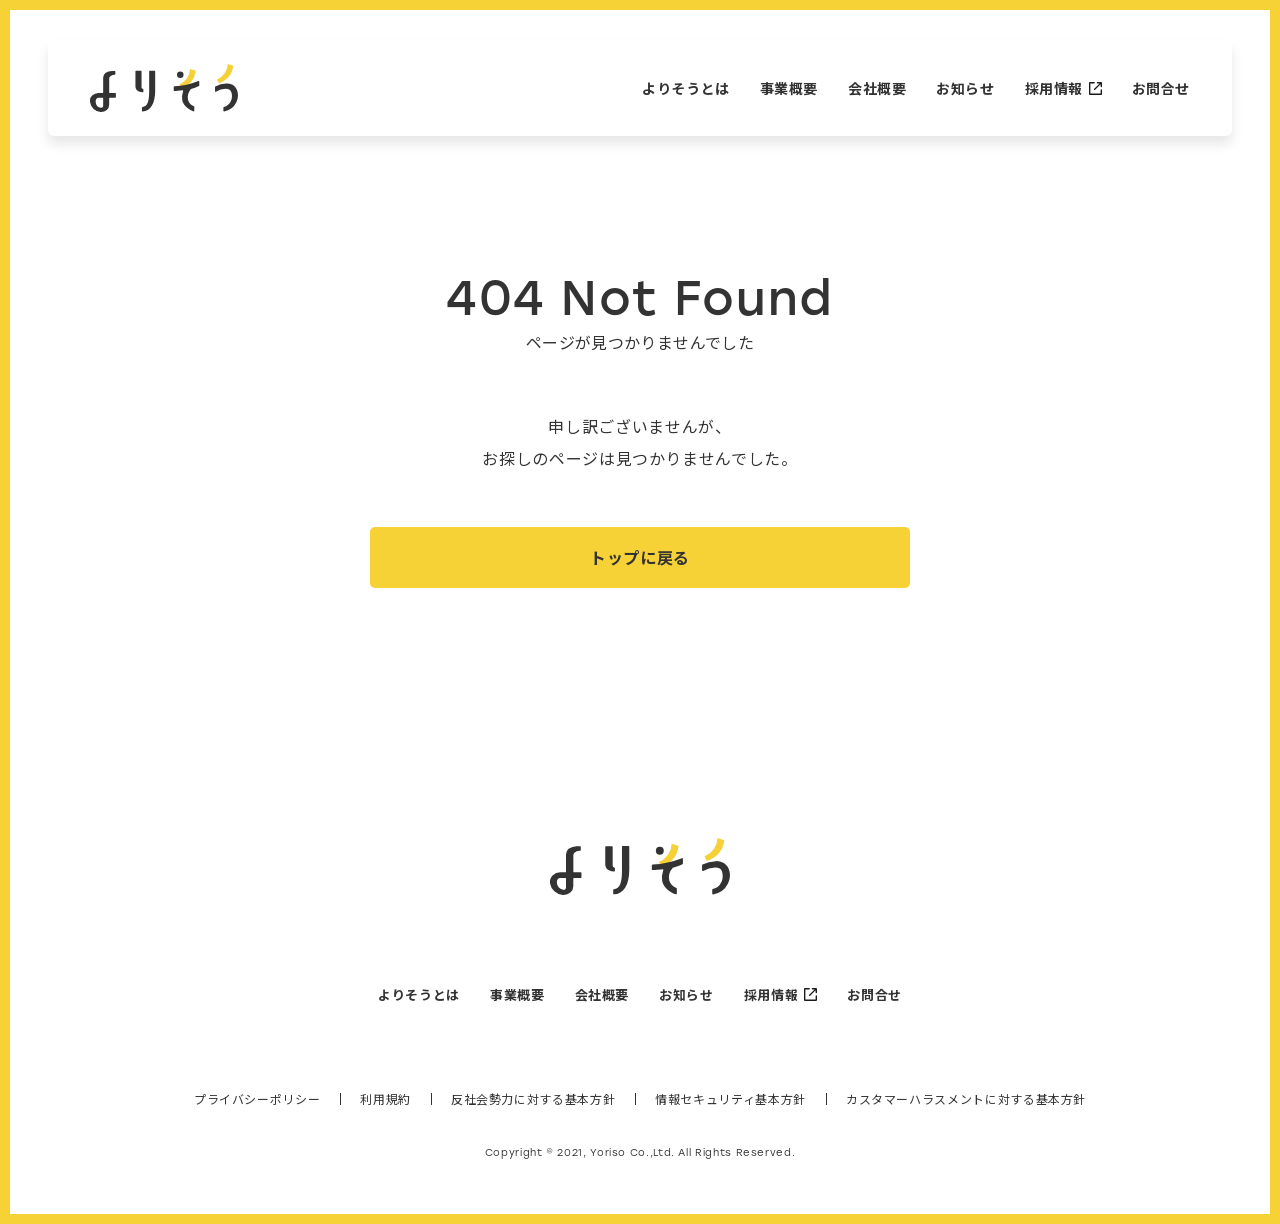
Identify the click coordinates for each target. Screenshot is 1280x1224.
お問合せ (1161, 88)
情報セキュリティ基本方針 (730, 1109)
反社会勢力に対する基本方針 (533, 1109)
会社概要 (877, 88)
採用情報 (1063, 88)
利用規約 (385, 1109)
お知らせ (965, 88)
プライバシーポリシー (257, 1109)
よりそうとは (685, 88)
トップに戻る (640, 566)
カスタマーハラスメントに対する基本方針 (966, 1109)
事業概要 (789, 88)
